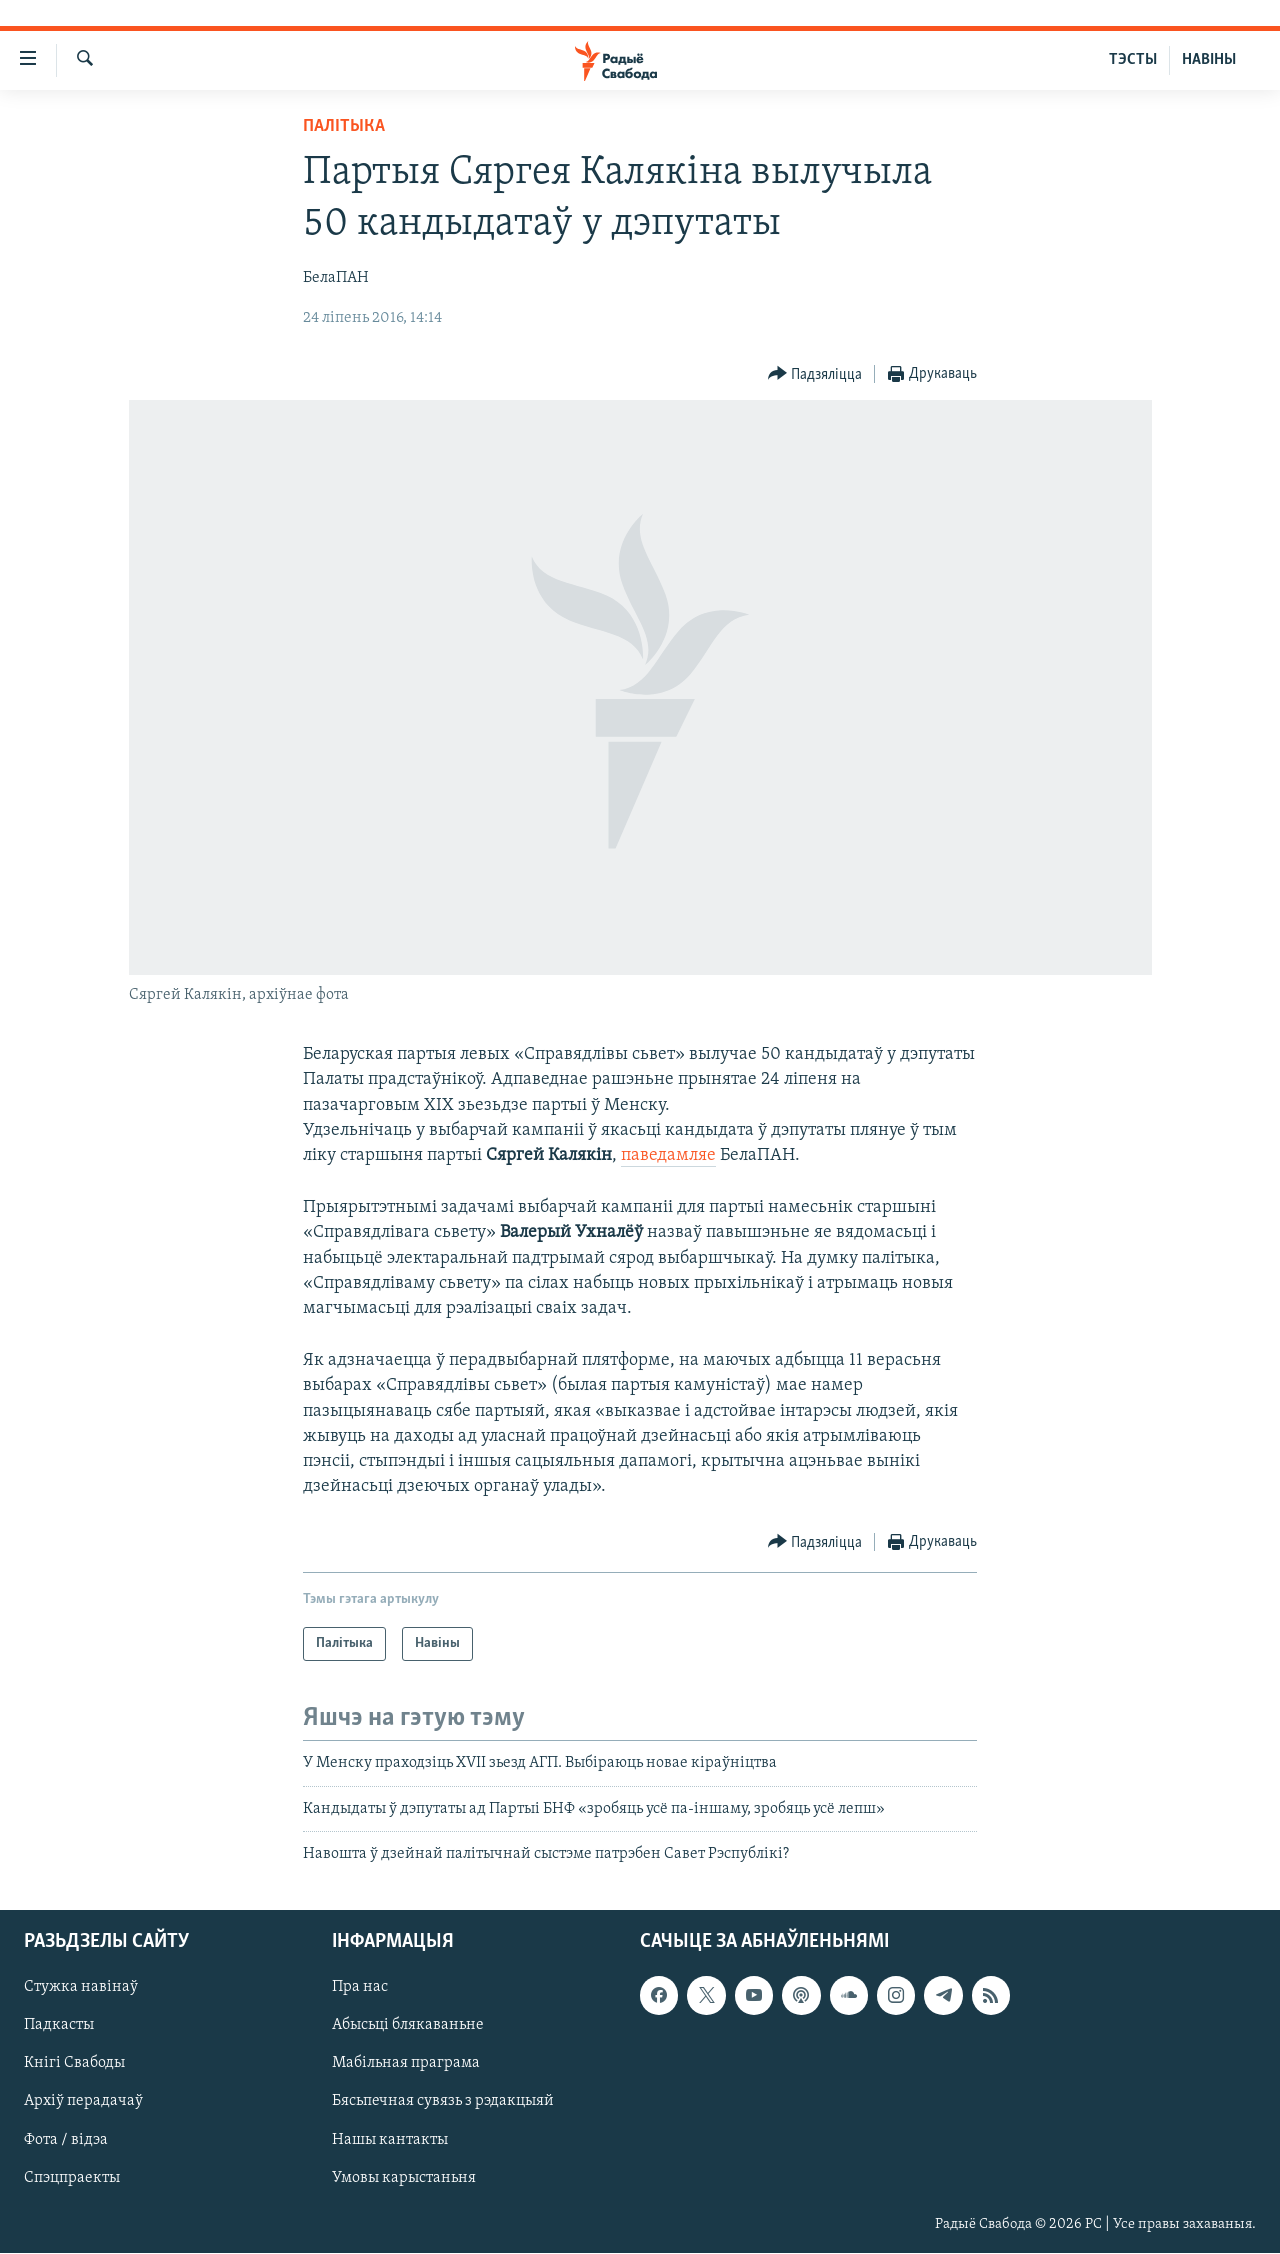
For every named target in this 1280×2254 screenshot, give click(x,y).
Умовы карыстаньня (404, 2178)
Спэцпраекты (72, 2178)
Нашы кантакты (390, 2140)
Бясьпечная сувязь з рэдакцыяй (443, 2102)
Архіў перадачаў (83, 2102)
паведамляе (668, 1155)
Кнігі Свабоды (74, 2064)
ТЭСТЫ (1133, 60)
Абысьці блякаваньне (408, 2026)
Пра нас (360, 1988)
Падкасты (59, 2026)
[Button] (815, 374)
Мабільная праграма (406, 2064)
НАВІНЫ (1209, 60)
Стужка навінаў (81, 1988)
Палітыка (344, 126)
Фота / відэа (66, 2140)
